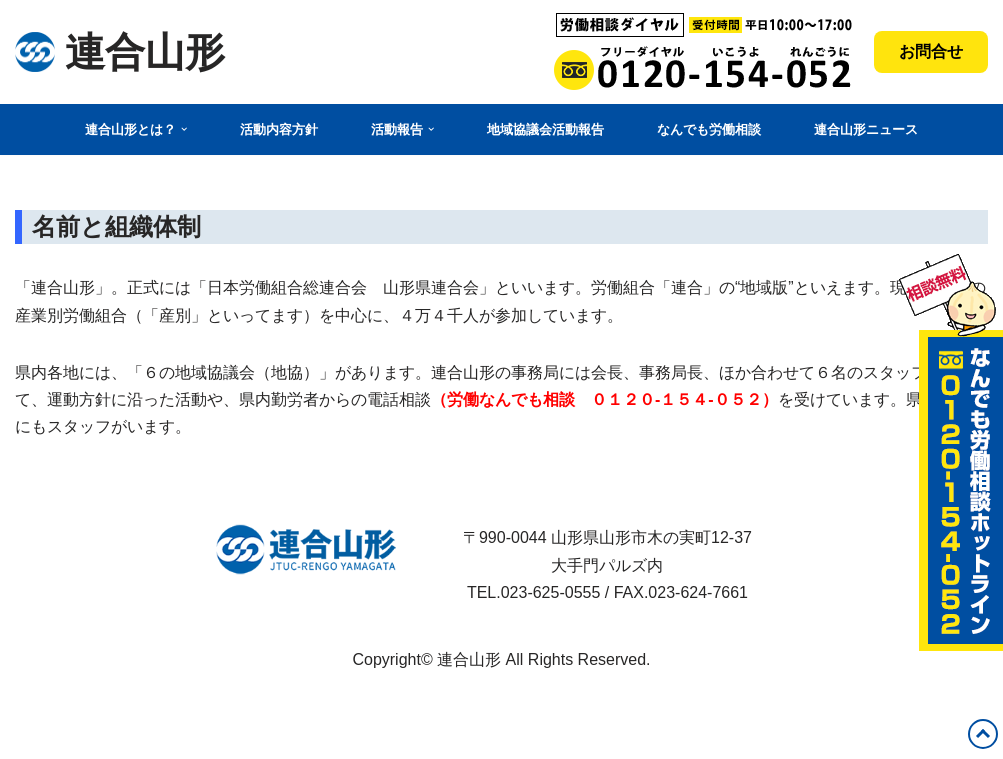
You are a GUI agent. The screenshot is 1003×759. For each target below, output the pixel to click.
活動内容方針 (279, 129)
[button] (184, 129)
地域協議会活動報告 (545, 129)
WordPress (54, 733)
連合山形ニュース (866, 129)
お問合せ (931, 51)
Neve (33, 706)
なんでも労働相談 (709, 129)
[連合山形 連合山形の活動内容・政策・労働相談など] (120, 52)
